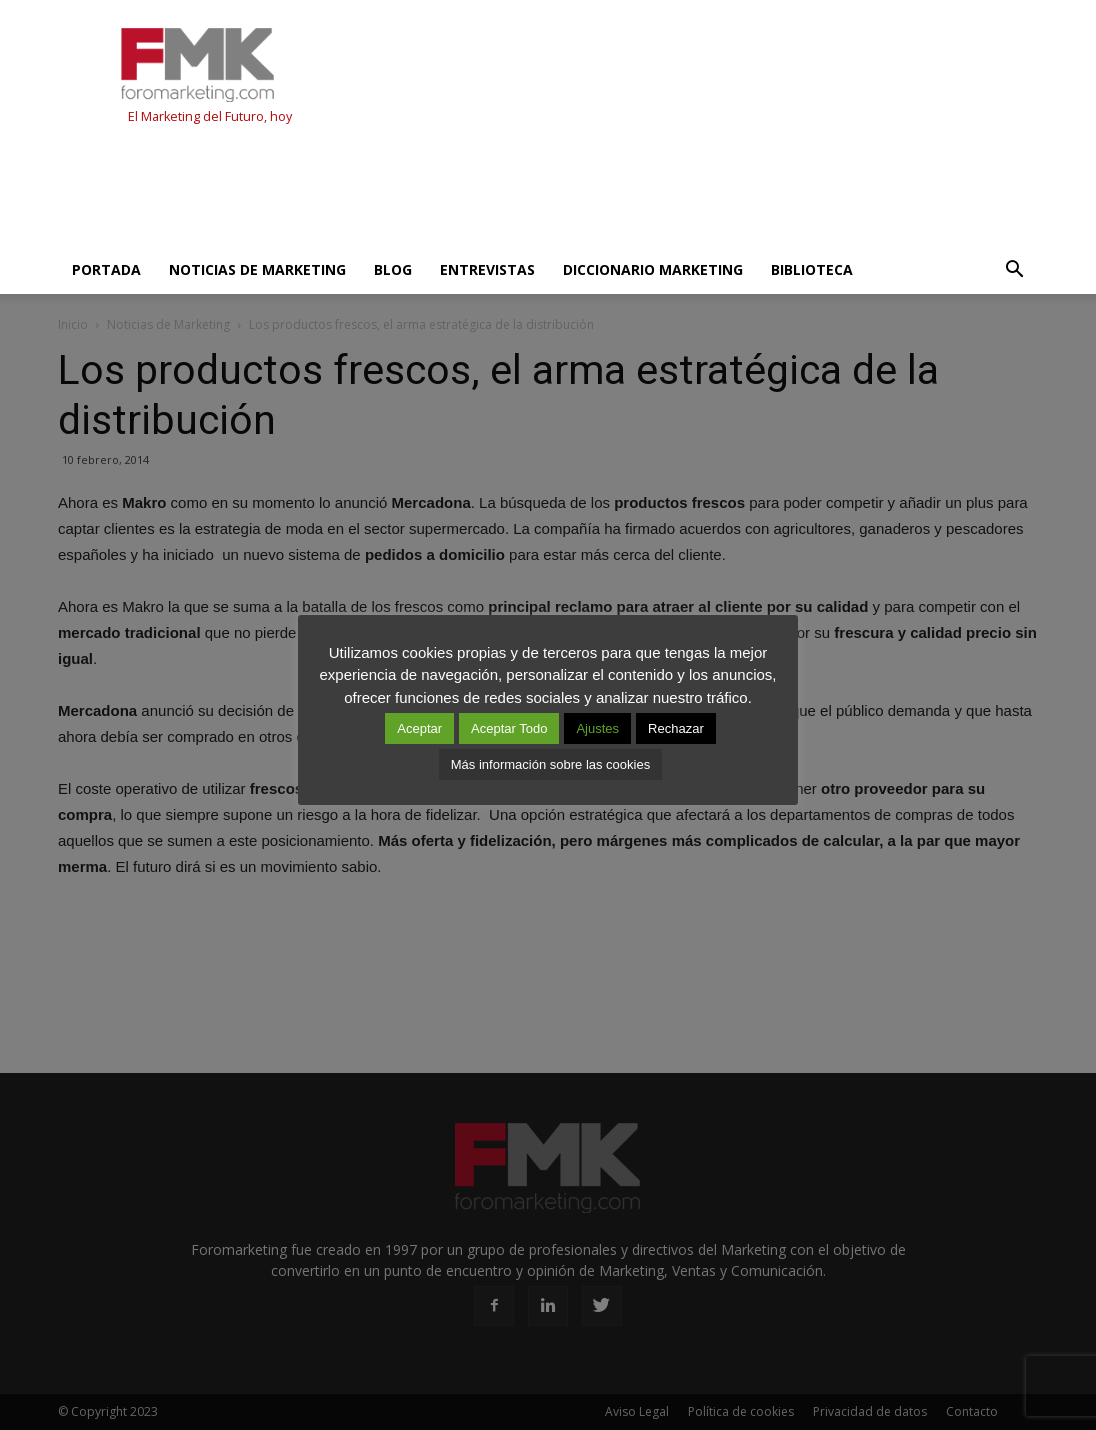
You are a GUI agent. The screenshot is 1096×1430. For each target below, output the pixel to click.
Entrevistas (487, 269)
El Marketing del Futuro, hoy (210, 116)
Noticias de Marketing (257, 269)
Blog (393, 269)
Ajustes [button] (597, 728)
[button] (1014, 270)
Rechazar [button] (676, 728)
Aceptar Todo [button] (509, 728)
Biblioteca (812, 269)
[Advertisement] (422, 192)
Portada (106, 269)
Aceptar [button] (419, 728)
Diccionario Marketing (653, 269)
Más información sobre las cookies (550, 764)
